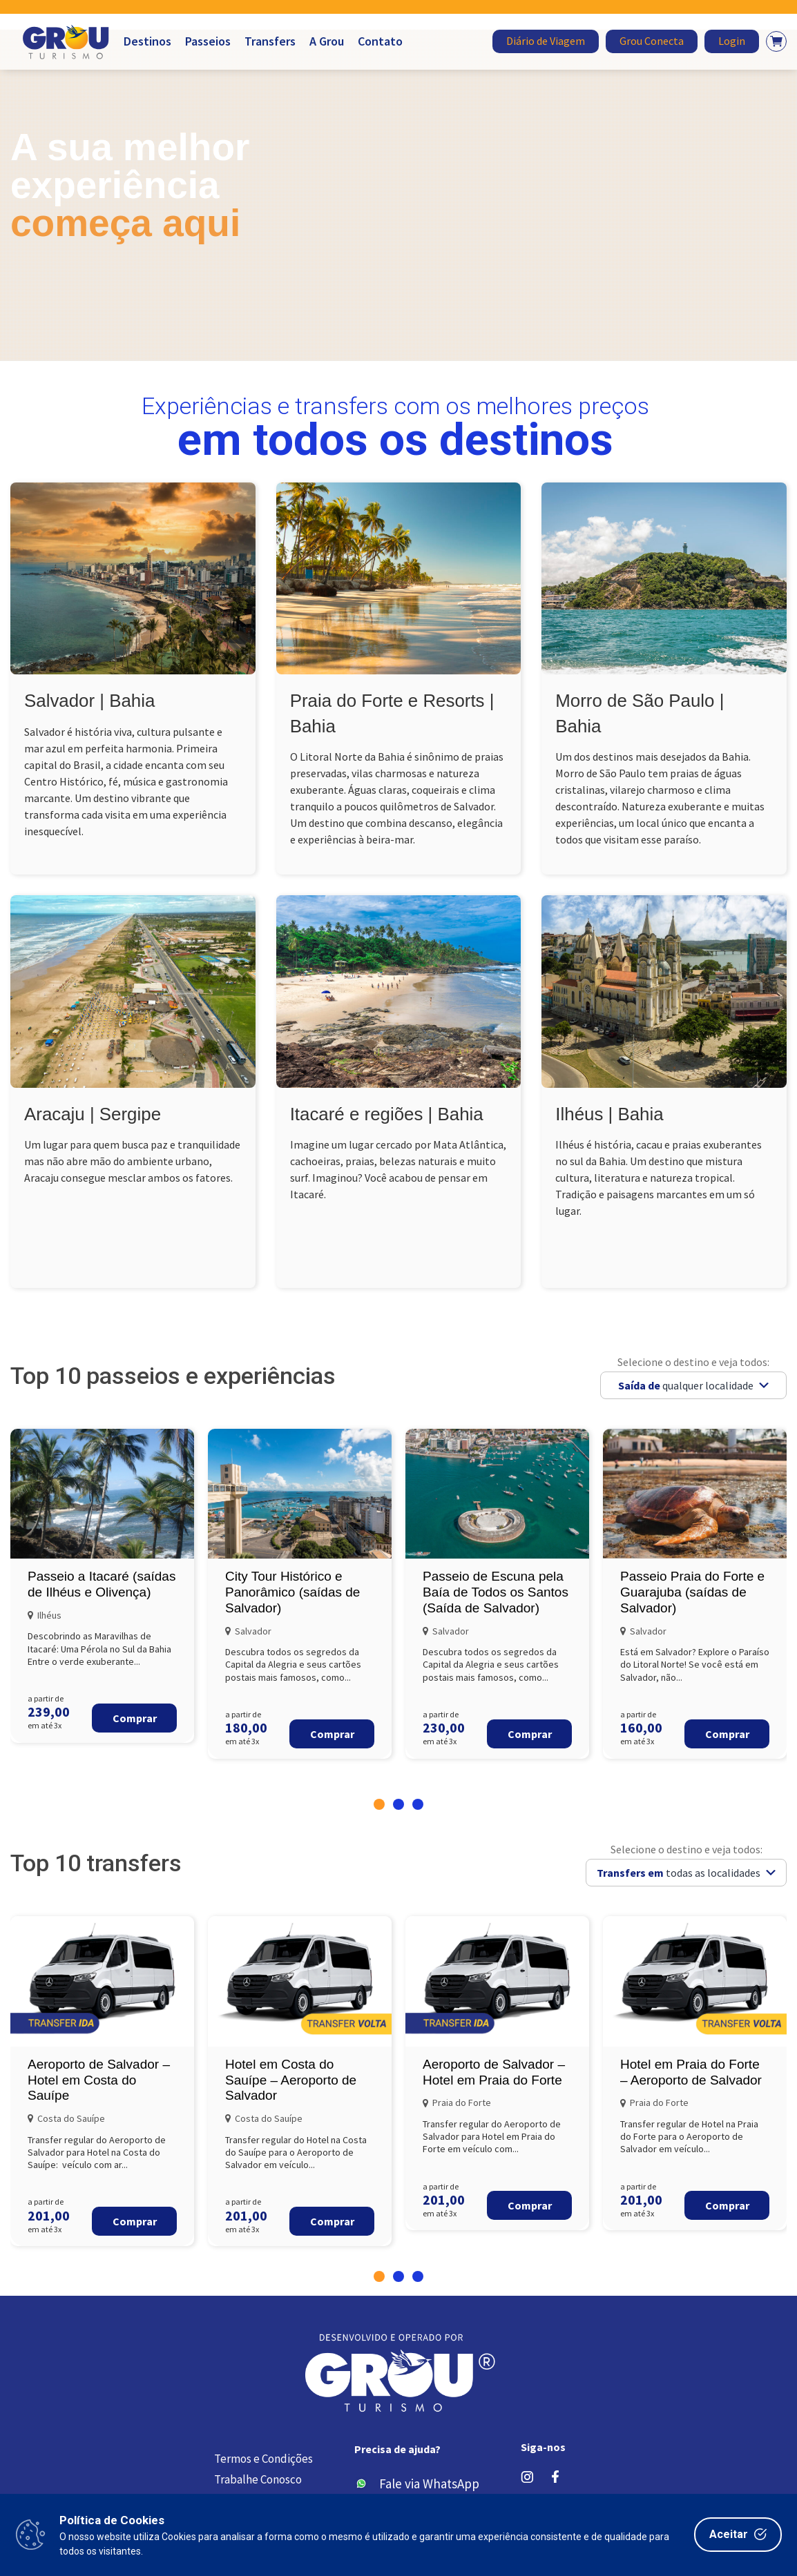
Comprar (135, 1718)
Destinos (147, 41)
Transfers (270, 41)
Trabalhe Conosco (258, 2480)
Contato (380, 41)
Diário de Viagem (545, 41)
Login (731, 41)
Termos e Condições (263, 2459)
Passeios (208, 41)
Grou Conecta (652, 41)
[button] (379, 1804)
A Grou (326, 41)
